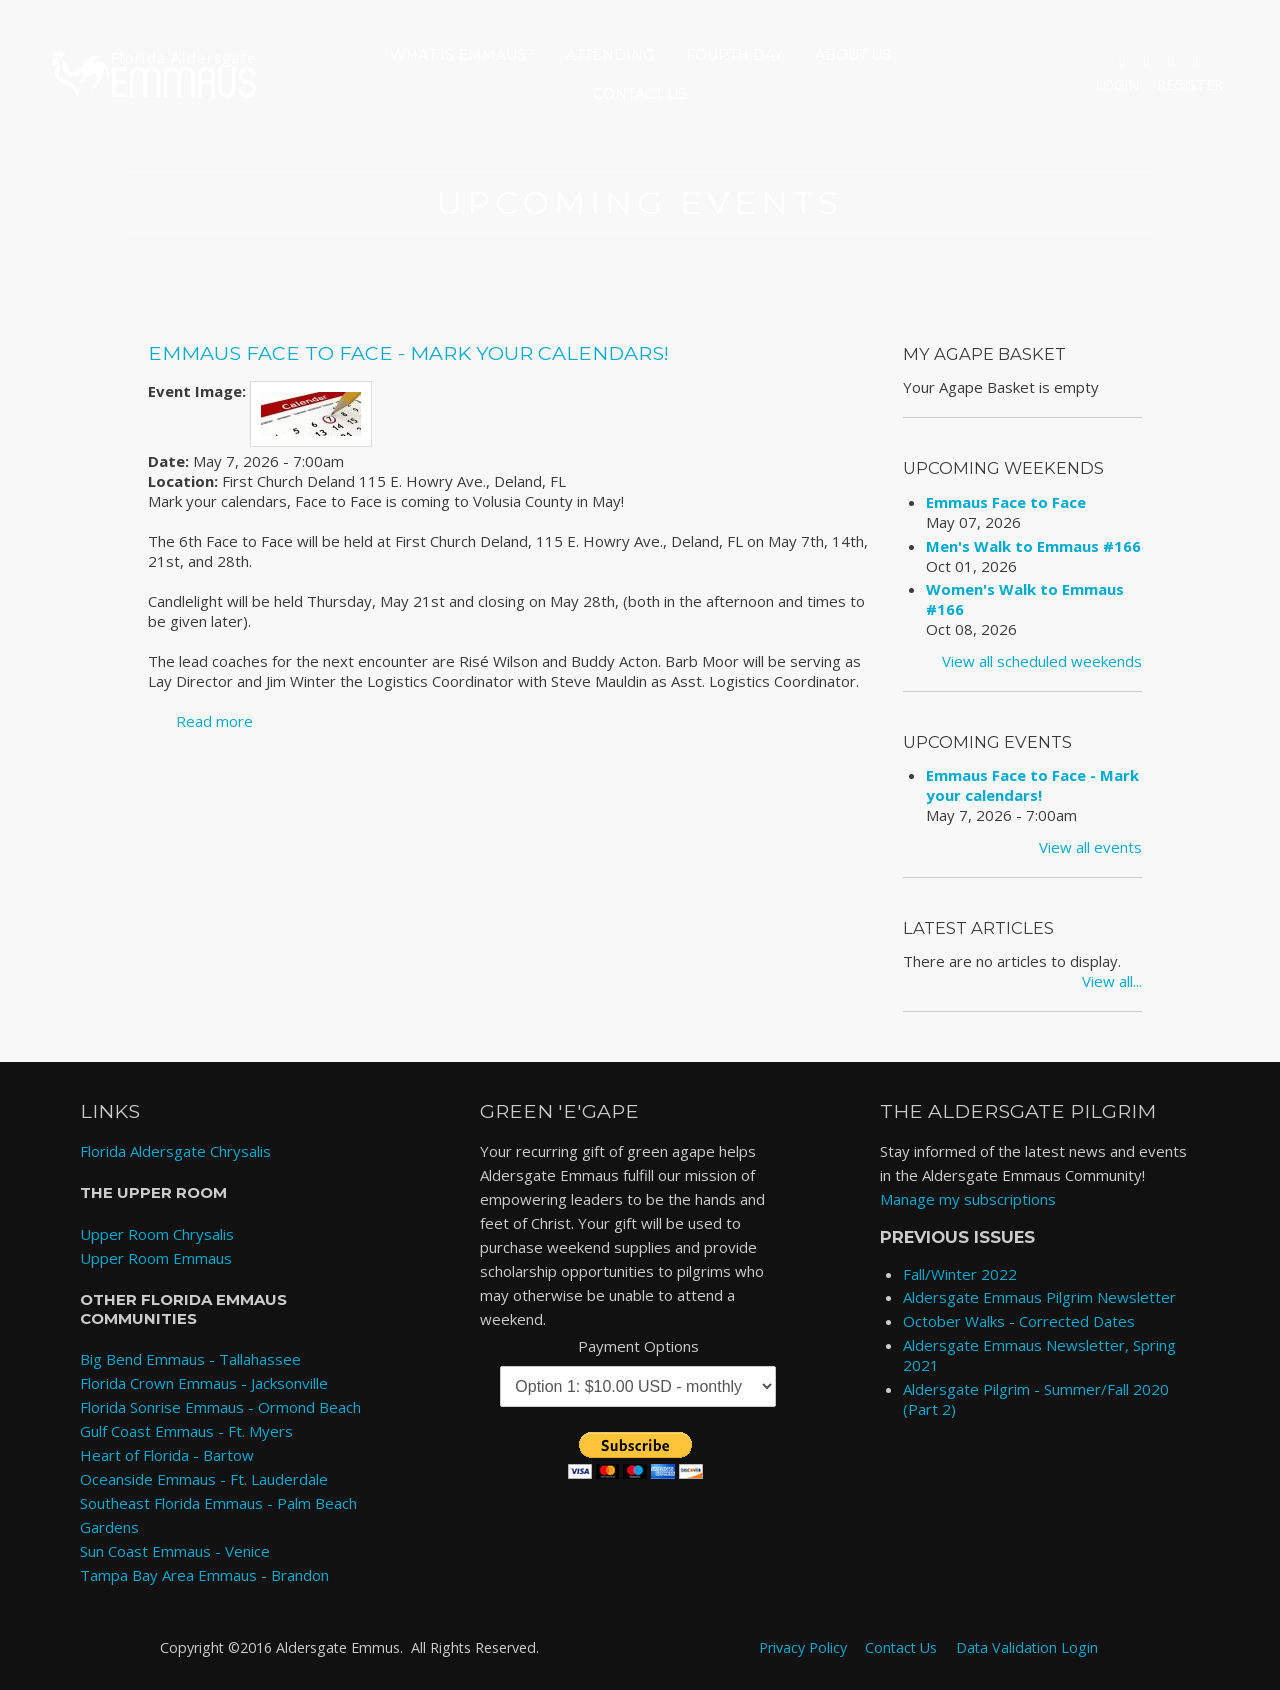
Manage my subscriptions (968, 1199)
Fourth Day (734, 55)
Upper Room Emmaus (156, 1258)
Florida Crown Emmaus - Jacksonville (204, 1383)
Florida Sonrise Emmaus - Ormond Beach (220, 1407)
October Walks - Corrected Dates (1019, 1321)
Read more (214, 721)
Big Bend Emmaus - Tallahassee (190, 1359)
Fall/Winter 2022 (960, 1274)
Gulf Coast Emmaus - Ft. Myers (186, 1431)
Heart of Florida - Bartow (167, 1455)
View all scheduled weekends (1042, 661)
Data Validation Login (1027, 1646)
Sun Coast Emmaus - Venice (175, 1551)
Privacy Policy (803, 1646)
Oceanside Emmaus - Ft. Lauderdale (204, 1479)
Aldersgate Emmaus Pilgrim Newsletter (1039, 1297)
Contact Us (640, 94)
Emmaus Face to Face (1006, 502)
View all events (1090, 847)
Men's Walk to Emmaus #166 (1033, 546)
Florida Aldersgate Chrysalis (175, 1151)
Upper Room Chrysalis (157, 1234)
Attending (610, 55)
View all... (1112, 981)
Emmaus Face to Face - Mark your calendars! (408, 353)
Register (1190, 84)
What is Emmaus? (462, 55)
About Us (853, 55)
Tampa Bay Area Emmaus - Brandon (204, 1575)
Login (1117, 84)
